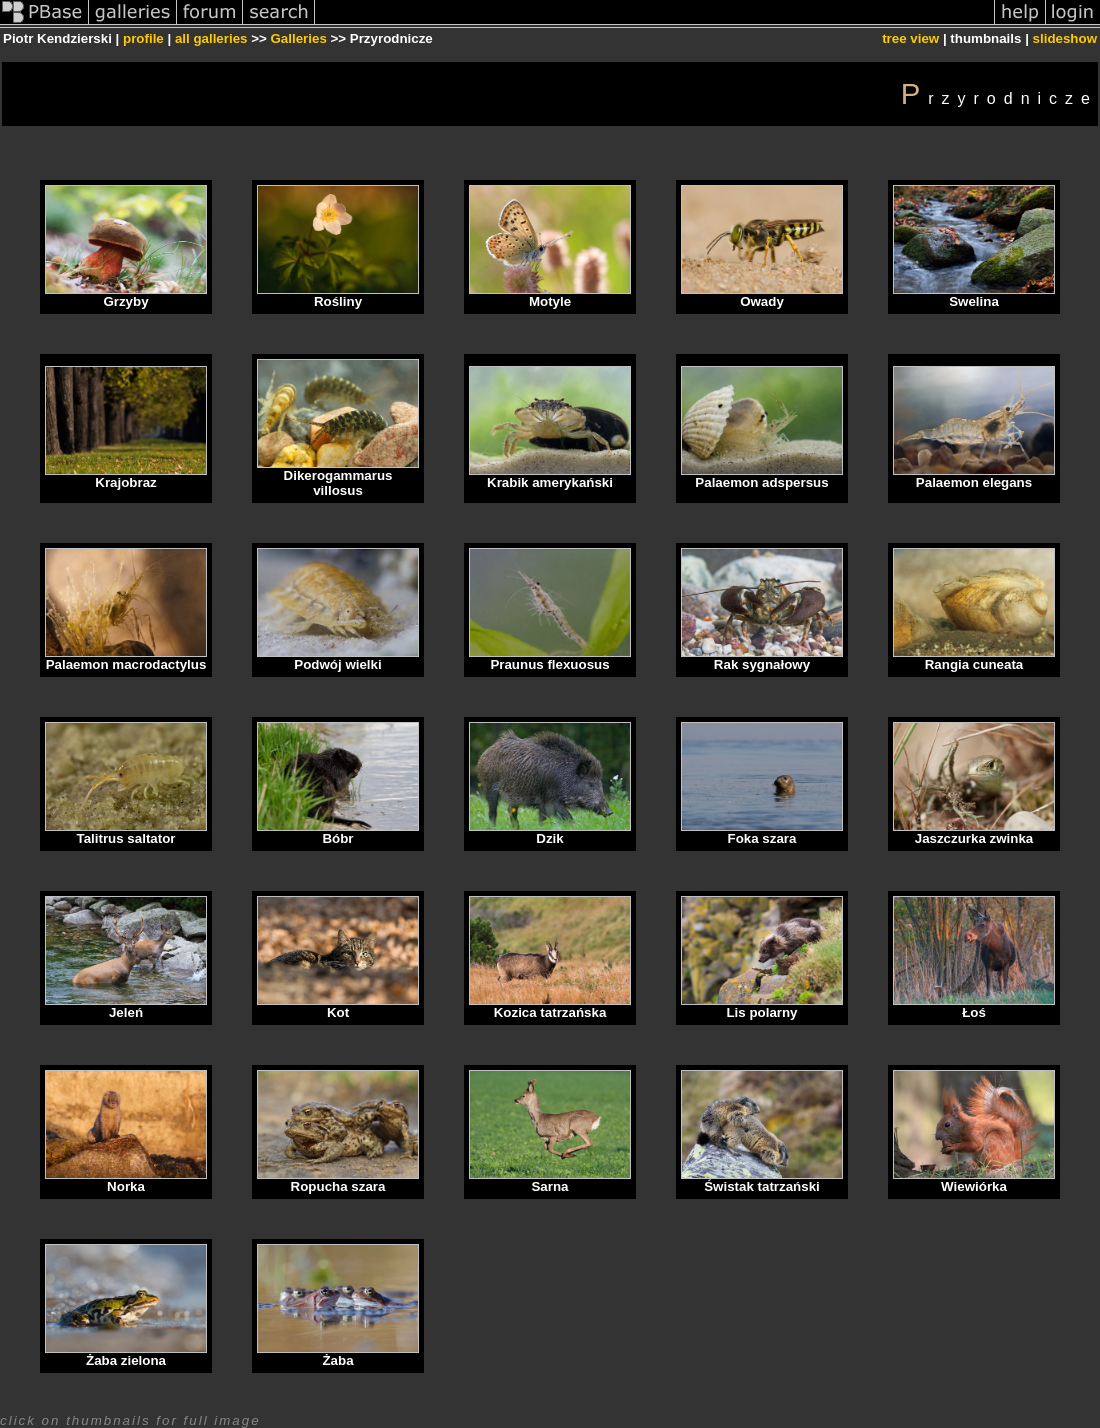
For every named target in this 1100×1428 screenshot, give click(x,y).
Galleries (298, 38)
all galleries (211, 38)
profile (143, 38)
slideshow (1065, 38)
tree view (910, 38)
